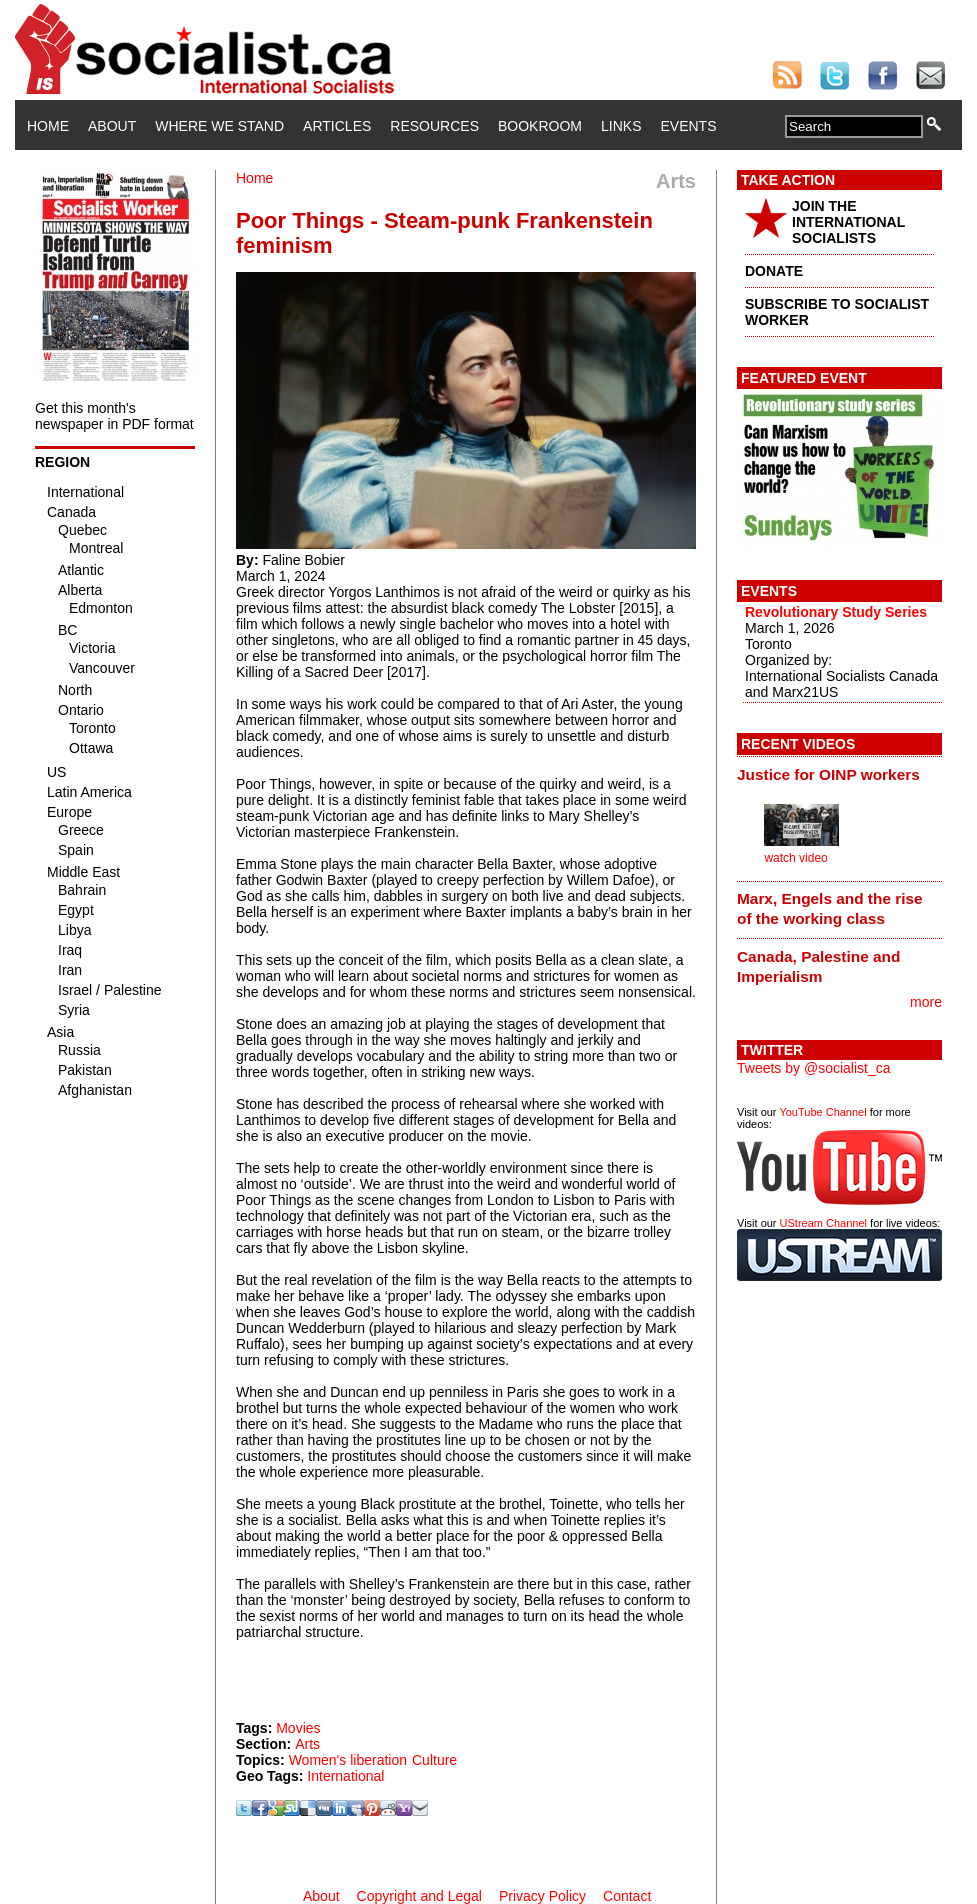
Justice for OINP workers (828, 774)
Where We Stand (219, 126)
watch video (795, 858)
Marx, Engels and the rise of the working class (830, 908)
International (345, 1776)
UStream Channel (823, 1223)
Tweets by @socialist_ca (814, 1068)
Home (48, 126)
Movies (298, 1728)
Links (621, 126)
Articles (337, 126)
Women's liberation (348, 1760)
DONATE (774, 271)
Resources (434, 126)
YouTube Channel (822, 1112)
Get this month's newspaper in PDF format (114, 416)
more (926, 1002)
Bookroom (540, 126)
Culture (434, 1760)
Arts (307, 1744)
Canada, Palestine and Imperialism (818, 966)
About (112, 126)
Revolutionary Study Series (836, 612)
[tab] (839, 774)
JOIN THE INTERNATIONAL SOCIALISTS (848, 222)
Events (688, 126)
